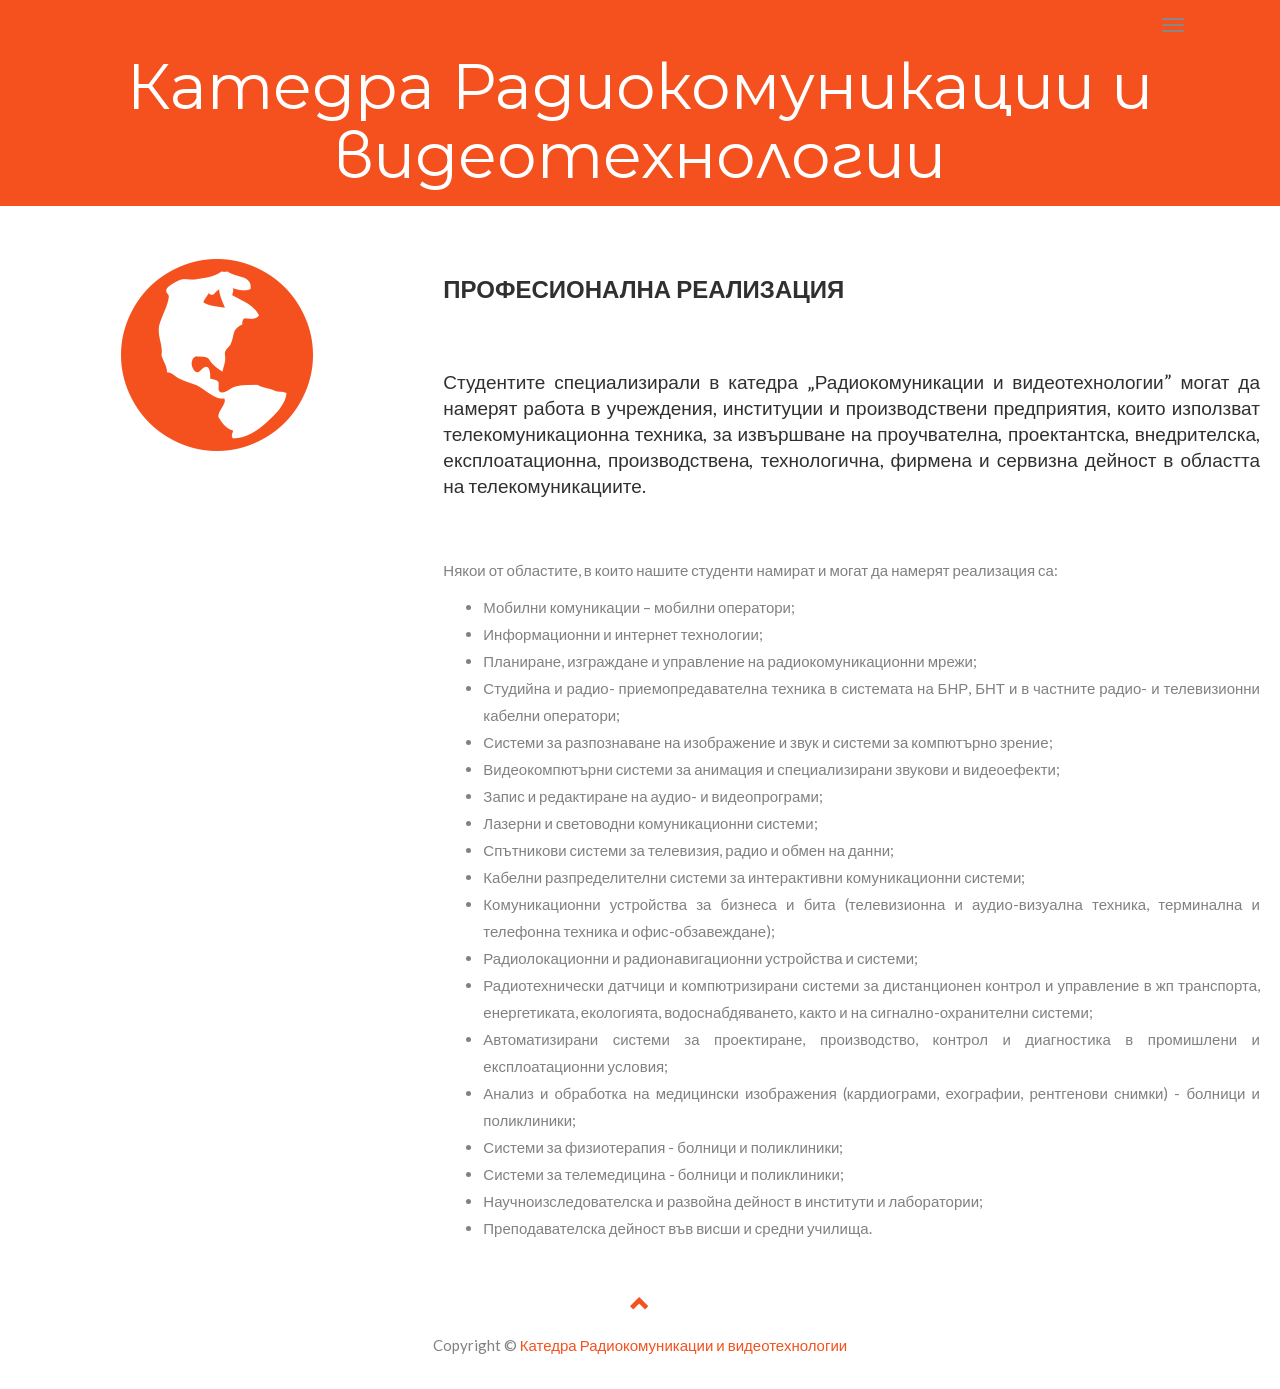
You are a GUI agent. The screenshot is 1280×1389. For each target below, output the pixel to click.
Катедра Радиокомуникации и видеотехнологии (683, 1345)
